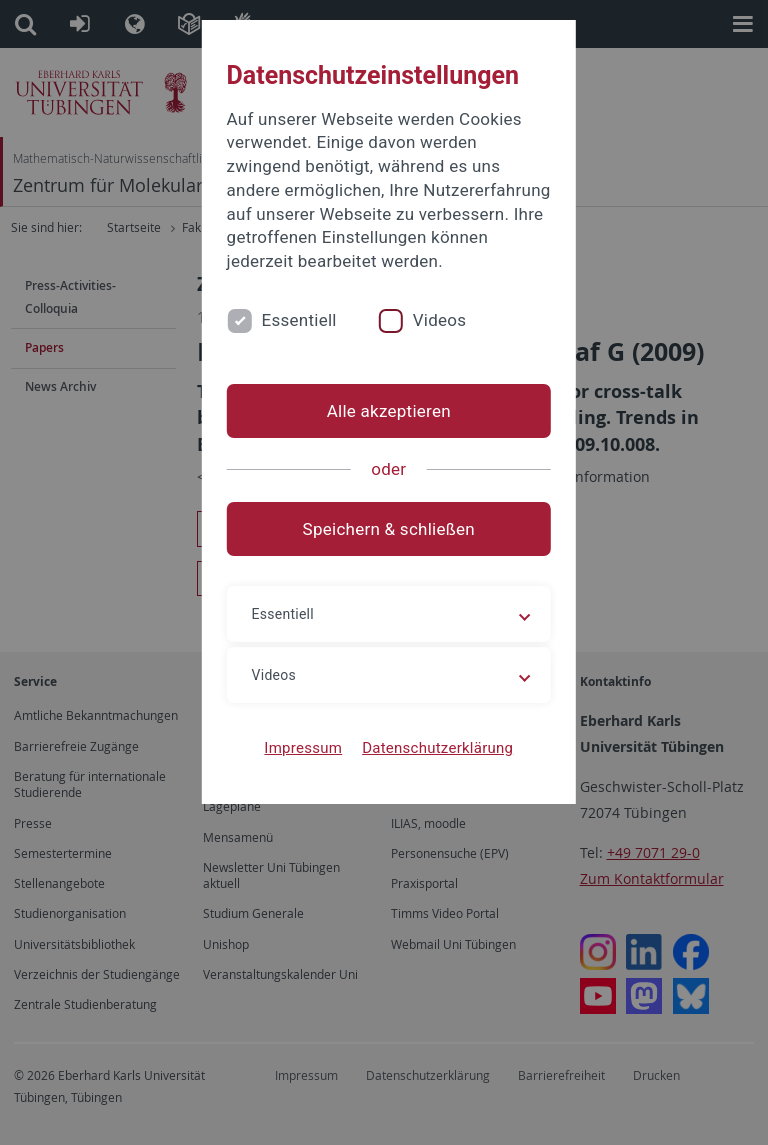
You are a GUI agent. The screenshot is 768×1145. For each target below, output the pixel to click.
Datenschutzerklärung (432, 748)
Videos (430, 320)
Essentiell (289, 320)
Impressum (299, 748)
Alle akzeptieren (384, 411)
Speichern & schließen (384, 529)
